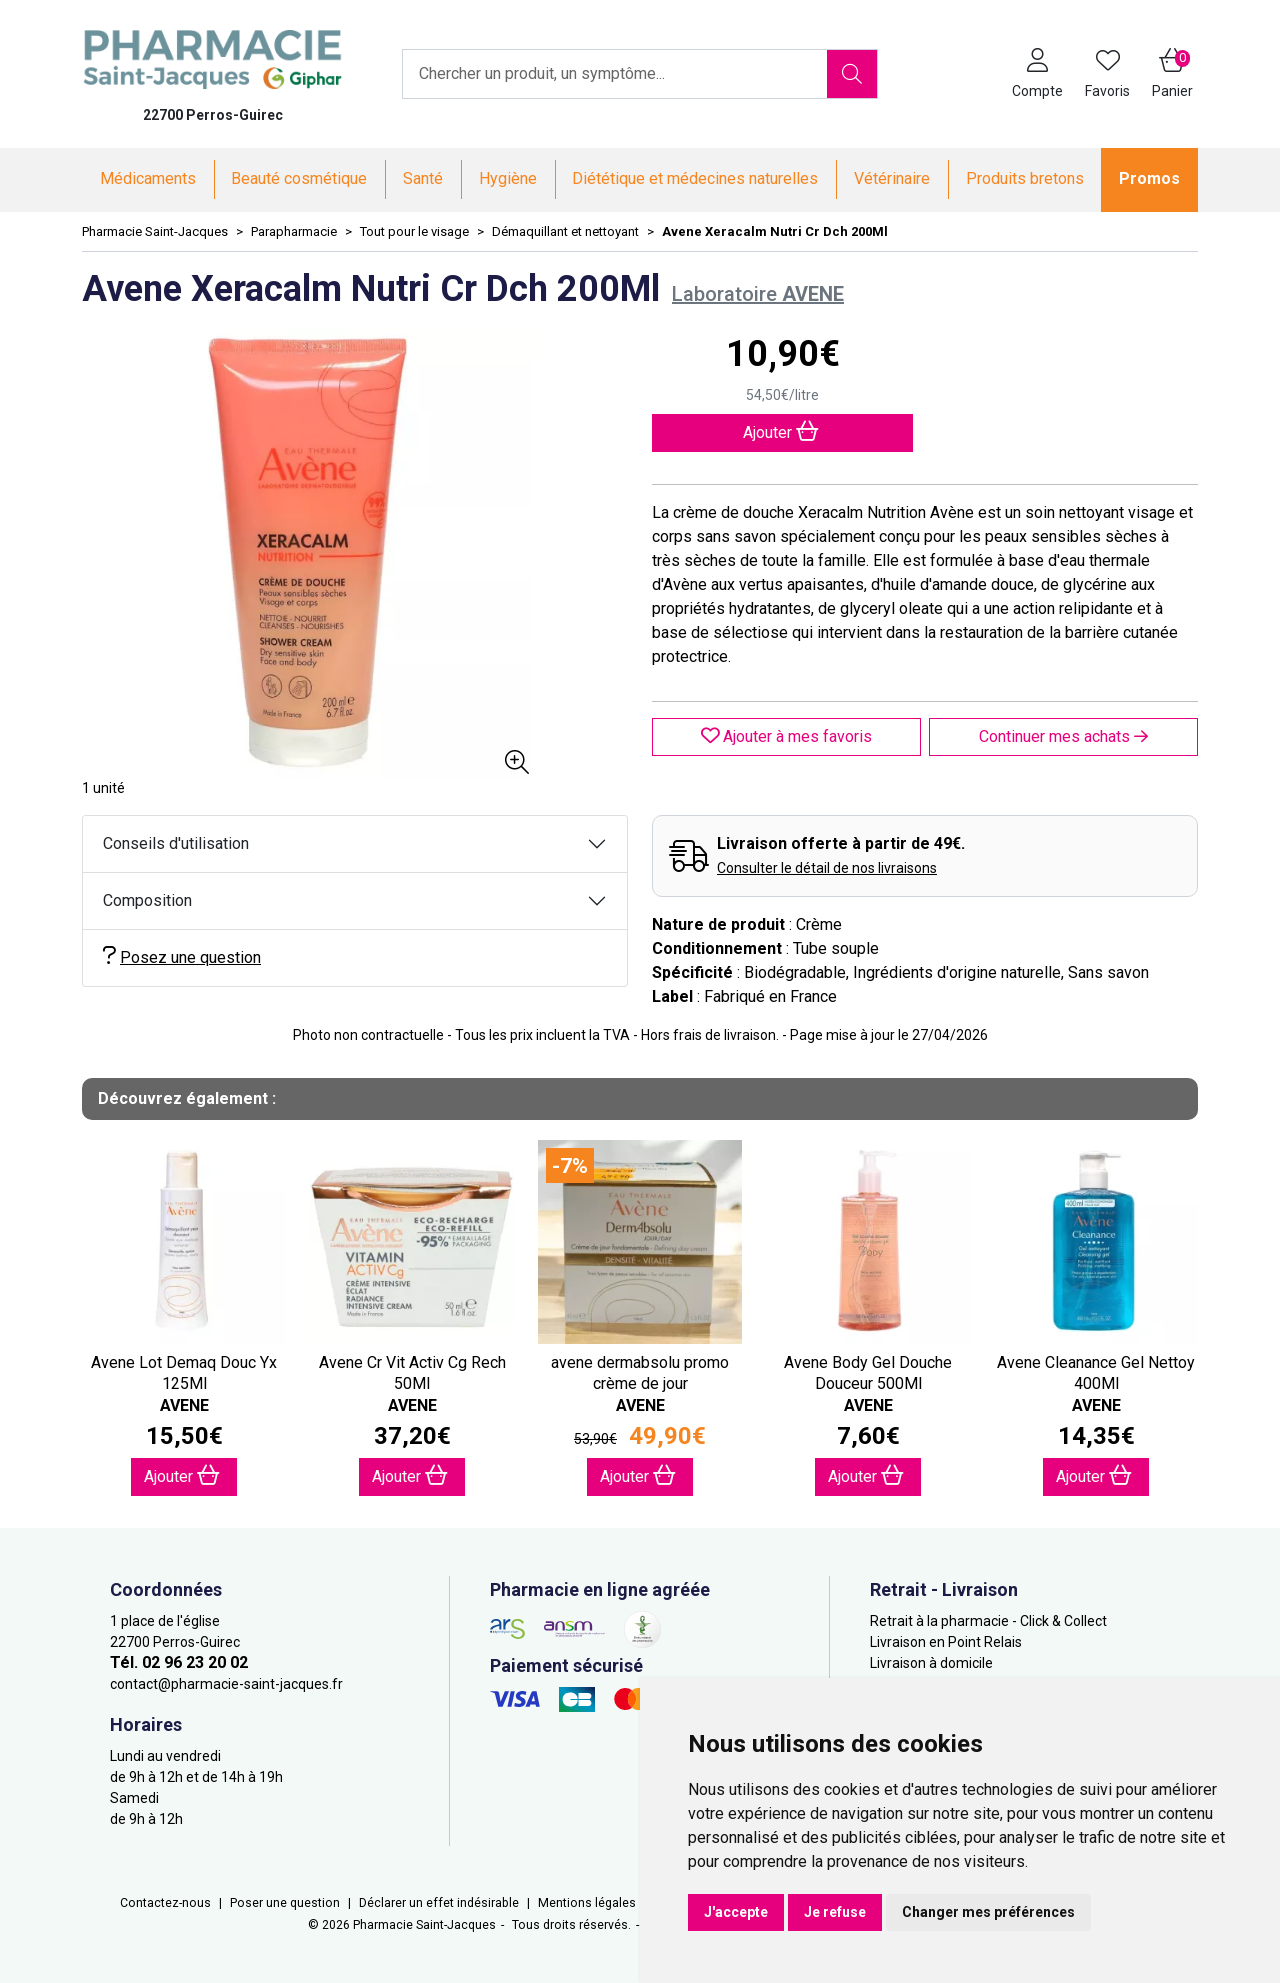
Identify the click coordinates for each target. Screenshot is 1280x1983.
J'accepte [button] (736, 1912)
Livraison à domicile (931, 1663)
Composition (147, 900)
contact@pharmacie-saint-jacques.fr (226, 1684)
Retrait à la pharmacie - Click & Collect (988, 1621)
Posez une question (182, 956)
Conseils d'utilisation (176, 843)
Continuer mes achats (1063, 736)
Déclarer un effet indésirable (439, 1903)
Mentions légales (587, 1903)
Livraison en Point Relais (946, 1642)
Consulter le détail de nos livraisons (827, 868)
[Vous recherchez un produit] (615, 74)
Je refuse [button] (835, 1912)
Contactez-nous (165, 1903)
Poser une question (285, 1903)
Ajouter (182, 1475)
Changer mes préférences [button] (988, 1912)
